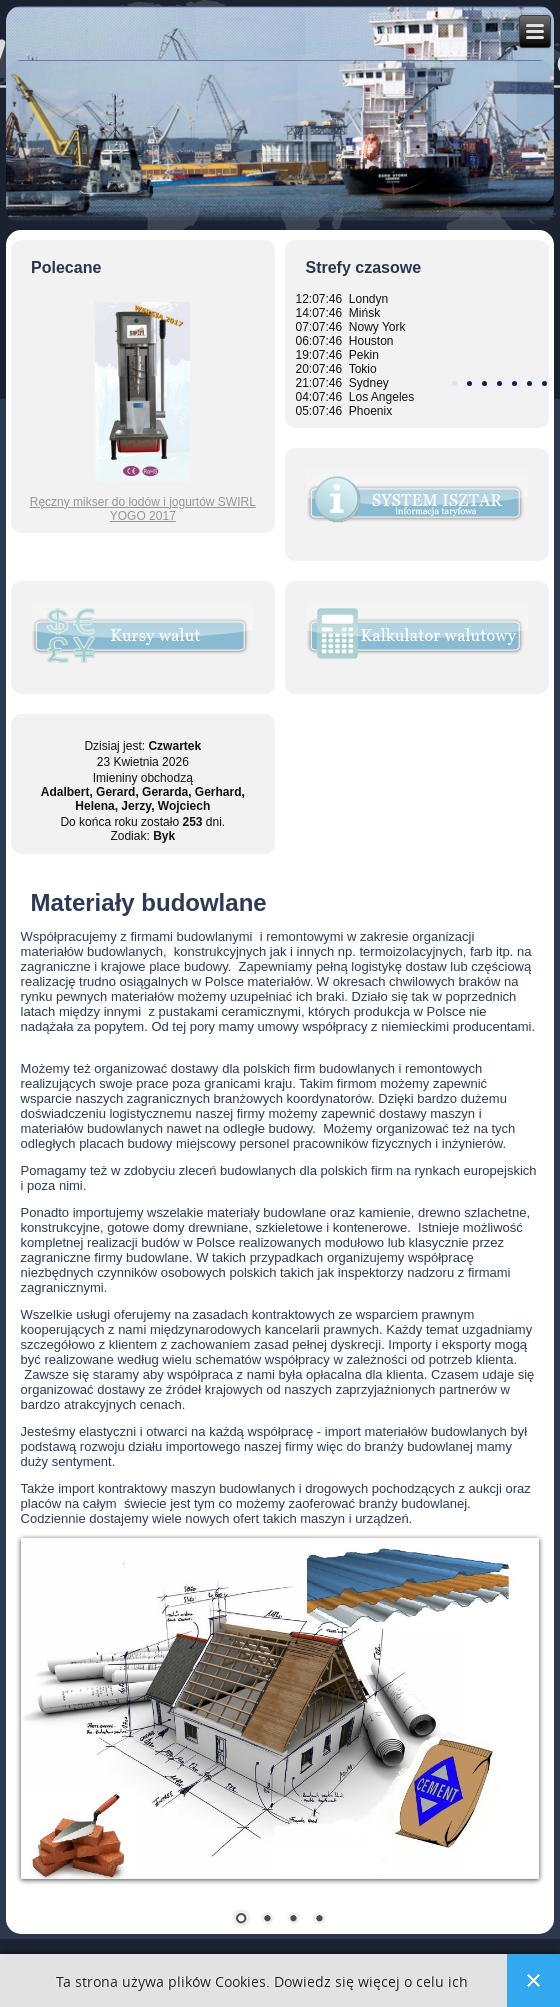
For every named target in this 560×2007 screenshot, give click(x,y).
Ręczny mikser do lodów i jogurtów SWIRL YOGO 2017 (143, 509)
